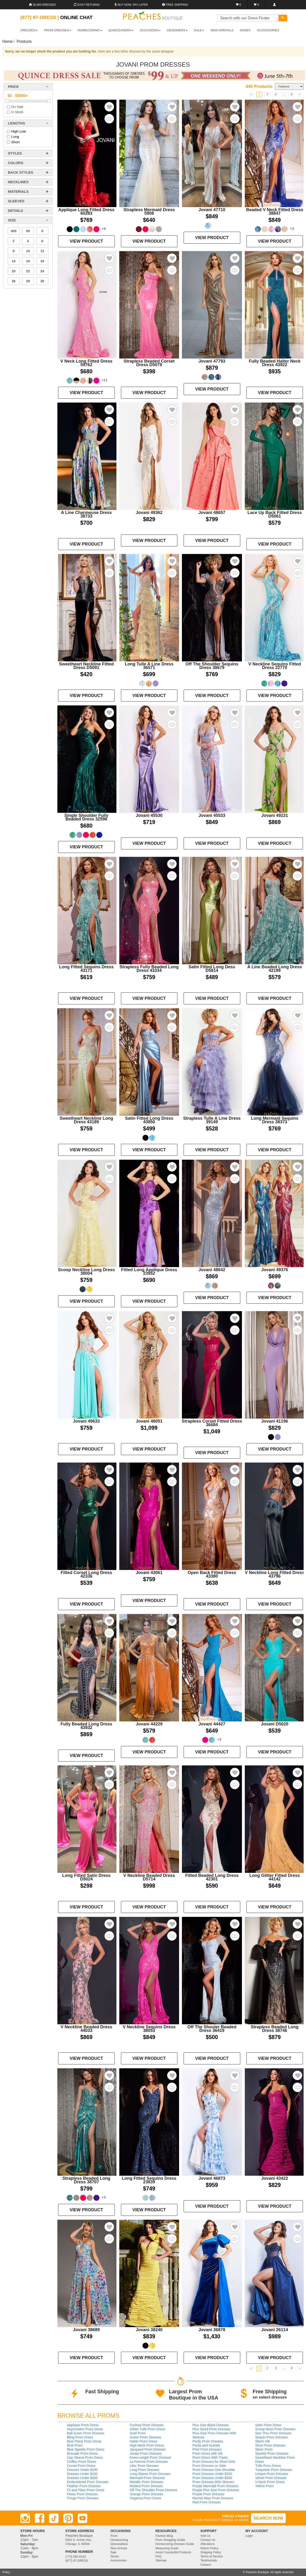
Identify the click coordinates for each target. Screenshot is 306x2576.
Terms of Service (211, 2556)
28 (28, 281)
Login (249, 2536)
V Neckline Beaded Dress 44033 (86, 2028)
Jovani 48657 (211, 512)
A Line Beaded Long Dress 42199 (274, 968)
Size (12, 220)
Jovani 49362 (149, 512)
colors (15, 163)
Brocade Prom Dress (82, 2453)
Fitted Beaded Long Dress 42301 (212, 1877)
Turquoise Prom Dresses (273, 2470)
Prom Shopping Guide (170, 2540)
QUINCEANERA (120, 30)
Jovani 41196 (274, 1421)
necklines (18, 182)
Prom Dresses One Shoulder (213, 2470)
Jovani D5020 (274, 1724)
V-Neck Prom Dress (270, 2482)
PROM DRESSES (57, 30)
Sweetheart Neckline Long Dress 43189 (86, 1120)
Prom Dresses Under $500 (212, 2478)
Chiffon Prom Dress (81, 2462)
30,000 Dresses (42, 4)
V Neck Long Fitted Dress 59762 (86, 363)
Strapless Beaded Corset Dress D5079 (149, 363)
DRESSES (29, 30)
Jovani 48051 (149, 1421)
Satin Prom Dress (268, 2425)
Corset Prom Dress (81, 2466)
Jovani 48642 (211, 1269)
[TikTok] (54, 2518)
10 (28, 251)
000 (13, 231)
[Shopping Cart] (256, 4)
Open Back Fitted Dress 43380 (212, 1574)
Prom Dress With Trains (210, 2457)
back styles (20, 172)
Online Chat (76, 17)
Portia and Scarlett (206, 2445)
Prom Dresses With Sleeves (213, 2482)
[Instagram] (25, 2518)
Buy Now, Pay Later (131, 4)
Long (15, 137)
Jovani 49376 (274, 1269)
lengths (16, 123)
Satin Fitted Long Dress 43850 (149, 1120)
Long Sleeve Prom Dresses (150, 2474)
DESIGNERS (177, 30)
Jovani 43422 (274, 2178)
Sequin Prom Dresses (271, 2437)
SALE (199, 30)
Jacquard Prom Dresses (148, 2449)
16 (28, 261)
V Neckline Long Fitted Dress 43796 (274, 1574)
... (284, 94)
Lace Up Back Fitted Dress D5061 (274, 514)
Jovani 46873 (211, 2178)
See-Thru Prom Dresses (273, 2433)
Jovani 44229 (149, 1724)
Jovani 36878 (211, 2329)
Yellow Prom (264, 2486)
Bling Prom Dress (80, 2437)
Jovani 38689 (86, 2329)
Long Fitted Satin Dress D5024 (86, 1877)
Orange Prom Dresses (146, 2494)
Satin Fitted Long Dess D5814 (212, 968)
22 (28, 271)
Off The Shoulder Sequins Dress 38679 (212, 666)
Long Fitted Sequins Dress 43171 (86, 968)
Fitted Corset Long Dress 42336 (86, 1574)
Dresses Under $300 (82, 2478)
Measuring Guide (166, 2548)
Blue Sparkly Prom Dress (85, 2449)
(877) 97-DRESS (76, 2560)
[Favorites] (238, 4)
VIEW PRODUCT (86, 241)
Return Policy (209, 2548)
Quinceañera (119, 2544)
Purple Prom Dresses (208, 2494)
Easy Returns (86, 4)
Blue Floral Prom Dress (84, 2441)
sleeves (16, 201)
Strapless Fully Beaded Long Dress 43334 (149, 968)
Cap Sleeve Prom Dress (85, 2457)
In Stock (17, 112)
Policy (6, 2572)
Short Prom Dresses (270, 2445)
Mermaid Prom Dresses (147, 2478)
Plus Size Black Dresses (210, 2425)
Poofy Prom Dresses (207, 2441)
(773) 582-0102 (75, 2556)
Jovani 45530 (149, 815)
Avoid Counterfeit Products (173, 2552)
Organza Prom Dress (145, 2498)
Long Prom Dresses (144, 2470)
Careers (205, 2564)
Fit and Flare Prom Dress (85, 2490)
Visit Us (205, 2536)
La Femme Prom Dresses (149, 2462)
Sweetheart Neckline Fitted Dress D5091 (86, 666)
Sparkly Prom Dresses (272, 2453)
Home (7, 41)
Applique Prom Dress (82, 2425)
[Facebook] (39, 2518)
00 (28, 231)
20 (14, 271)
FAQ (158, 2556)
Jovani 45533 (211, 815)
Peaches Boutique (257, 2572)
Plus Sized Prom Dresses (211, 2429)
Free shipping (175, 4)
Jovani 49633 (86, 1421)
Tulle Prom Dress (268, 2466)
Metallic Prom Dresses (146, 2482)
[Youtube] (82, 2518)
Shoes (114, 2556)
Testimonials (208, 2560)
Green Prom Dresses (145, 2437)
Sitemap (160, 2560)
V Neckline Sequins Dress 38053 (149, 2028)
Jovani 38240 (149, 2329)
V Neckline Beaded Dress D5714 (149, 1877)
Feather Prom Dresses (84, 2486)
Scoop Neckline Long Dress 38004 (86, 1271)
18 (42, 261)
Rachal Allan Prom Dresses (212, 2498)
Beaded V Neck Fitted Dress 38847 (274, 211)
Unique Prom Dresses (271, 2474)
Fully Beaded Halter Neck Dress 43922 (275, 363)
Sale (113, 2552)
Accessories (118, 2560)
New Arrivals (222, 30)
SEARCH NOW (268, 2518)
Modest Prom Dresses (146, 2486)
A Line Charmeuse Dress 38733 (86, 514)
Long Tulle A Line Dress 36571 (149, 666)
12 (42, 251)
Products (24, 41)
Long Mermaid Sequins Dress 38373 (274, 1120)
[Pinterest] (68, 2518)
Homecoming (119, 2540)
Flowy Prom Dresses (82, 2494)
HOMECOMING (89, 30)
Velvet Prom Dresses (271, 2478)
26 (14, 281)
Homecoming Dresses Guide (174, 2544)
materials (18, 191)
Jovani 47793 (211, 361)
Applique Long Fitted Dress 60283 (86, 211)
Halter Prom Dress (143, 2441)
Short (15, 142)
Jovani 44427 (211, 1724)
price (13, 87)
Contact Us (207, 2540)
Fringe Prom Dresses (82, 2498)
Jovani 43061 (149, 1572)
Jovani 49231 (274, 815)
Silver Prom (264, 2449)
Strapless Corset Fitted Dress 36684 (212, 1423)
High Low (18, 131)
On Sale (17, 107)
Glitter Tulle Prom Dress (147, 2429)
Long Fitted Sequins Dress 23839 (149, 2180)
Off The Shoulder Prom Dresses (153, 2490)
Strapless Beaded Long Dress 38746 (275, 2028)
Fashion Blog (164, 2536)
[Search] (282, 18)
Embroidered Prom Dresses (87, 2482)
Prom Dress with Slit (207, 2453)
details (15, 211)
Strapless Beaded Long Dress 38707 (86, 2180)
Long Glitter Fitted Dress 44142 (274, 1877)
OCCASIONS (150, 30)
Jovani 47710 (211, 209)
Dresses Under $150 (82, 2474)
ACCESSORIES (268, 30)
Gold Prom (138, 2433)
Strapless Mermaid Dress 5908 (149, 211)
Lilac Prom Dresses (144, 2466)
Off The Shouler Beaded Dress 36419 (211, 2028)
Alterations (207, 2544)
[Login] (274, 4)
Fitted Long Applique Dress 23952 (149, 1271)
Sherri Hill (262, 2441)
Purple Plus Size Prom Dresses (215, 2490)
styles (15, 153)
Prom (114, 2536)
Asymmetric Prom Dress (85, 2429)
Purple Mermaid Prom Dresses (215, 2486)
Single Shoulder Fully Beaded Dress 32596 (86, 817)
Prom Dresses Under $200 (212, 2474)
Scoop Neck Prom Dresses (275, 2429)
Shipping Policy (210, 2552)
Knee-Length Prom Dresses (150, 2457)
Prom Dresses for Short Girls (213, 2462)
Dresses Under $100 (82, 2470)
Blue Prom (74, 2445)
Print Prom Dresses (206, 2449)
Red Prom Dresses (206, 2502)
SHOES (245, 30)
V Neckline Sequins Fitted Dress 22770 (274, 666)
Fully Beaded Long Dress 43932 (86, 1726)
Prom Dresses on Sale (209, 2466)
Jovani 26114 (274, 2329)
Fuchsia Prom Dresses (147, 2425)
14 (14, 261)
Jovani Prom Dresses (146, 2453)
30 (42, 281)
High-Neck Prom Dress (147, 2445)
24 (42, 271)
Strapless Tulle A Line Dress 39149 (211, 1120)
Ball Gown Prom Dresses (85, 2433)
